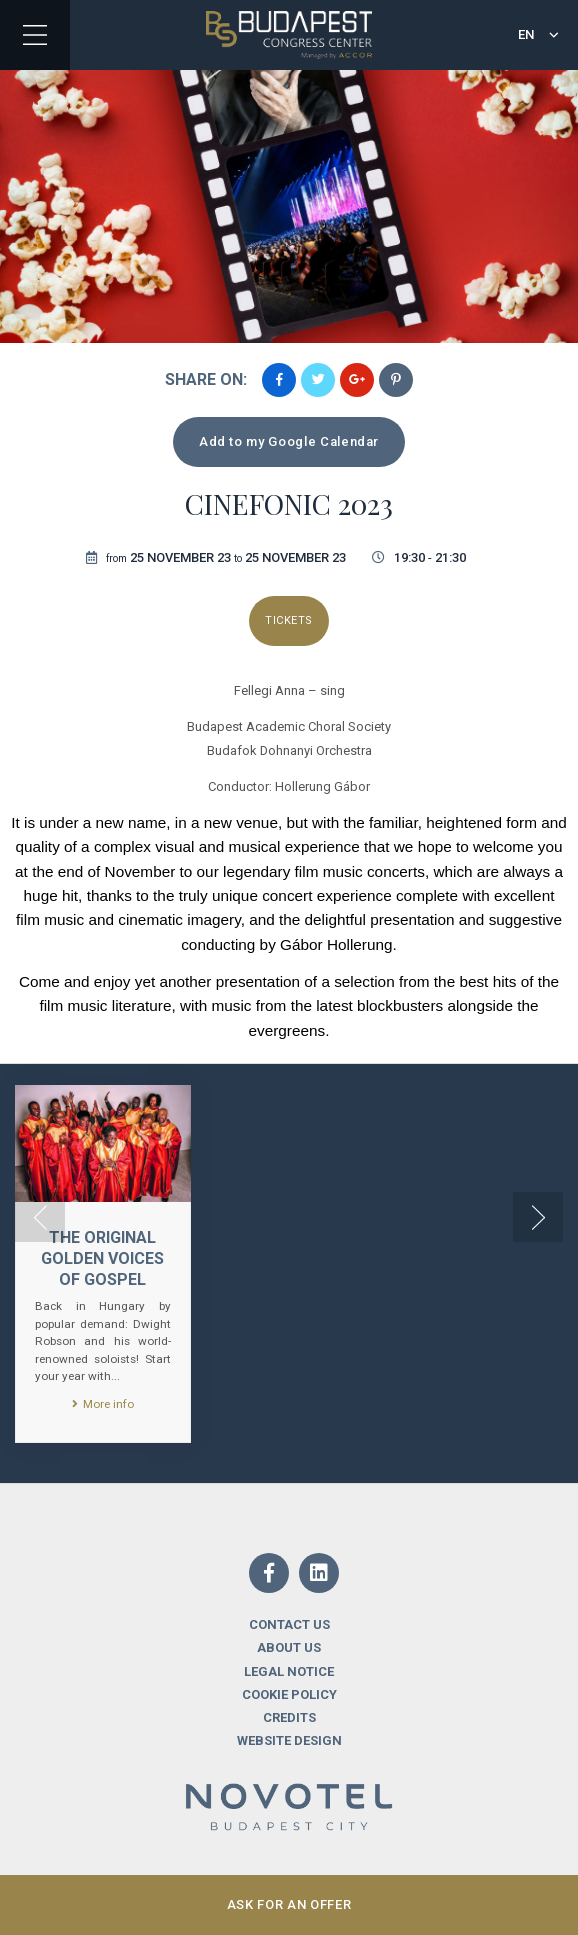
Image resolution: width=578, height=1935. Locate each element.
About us (289, 1647)
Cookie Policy (289, 1694)
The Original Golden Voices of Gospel (102, 1258)
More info (103, 1404)
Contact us (289, 1624)
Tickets (289, 620)
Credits (289, 1717)
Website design (289, 1740)
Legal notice (289, 1671)
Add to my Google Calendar (289, 441)
